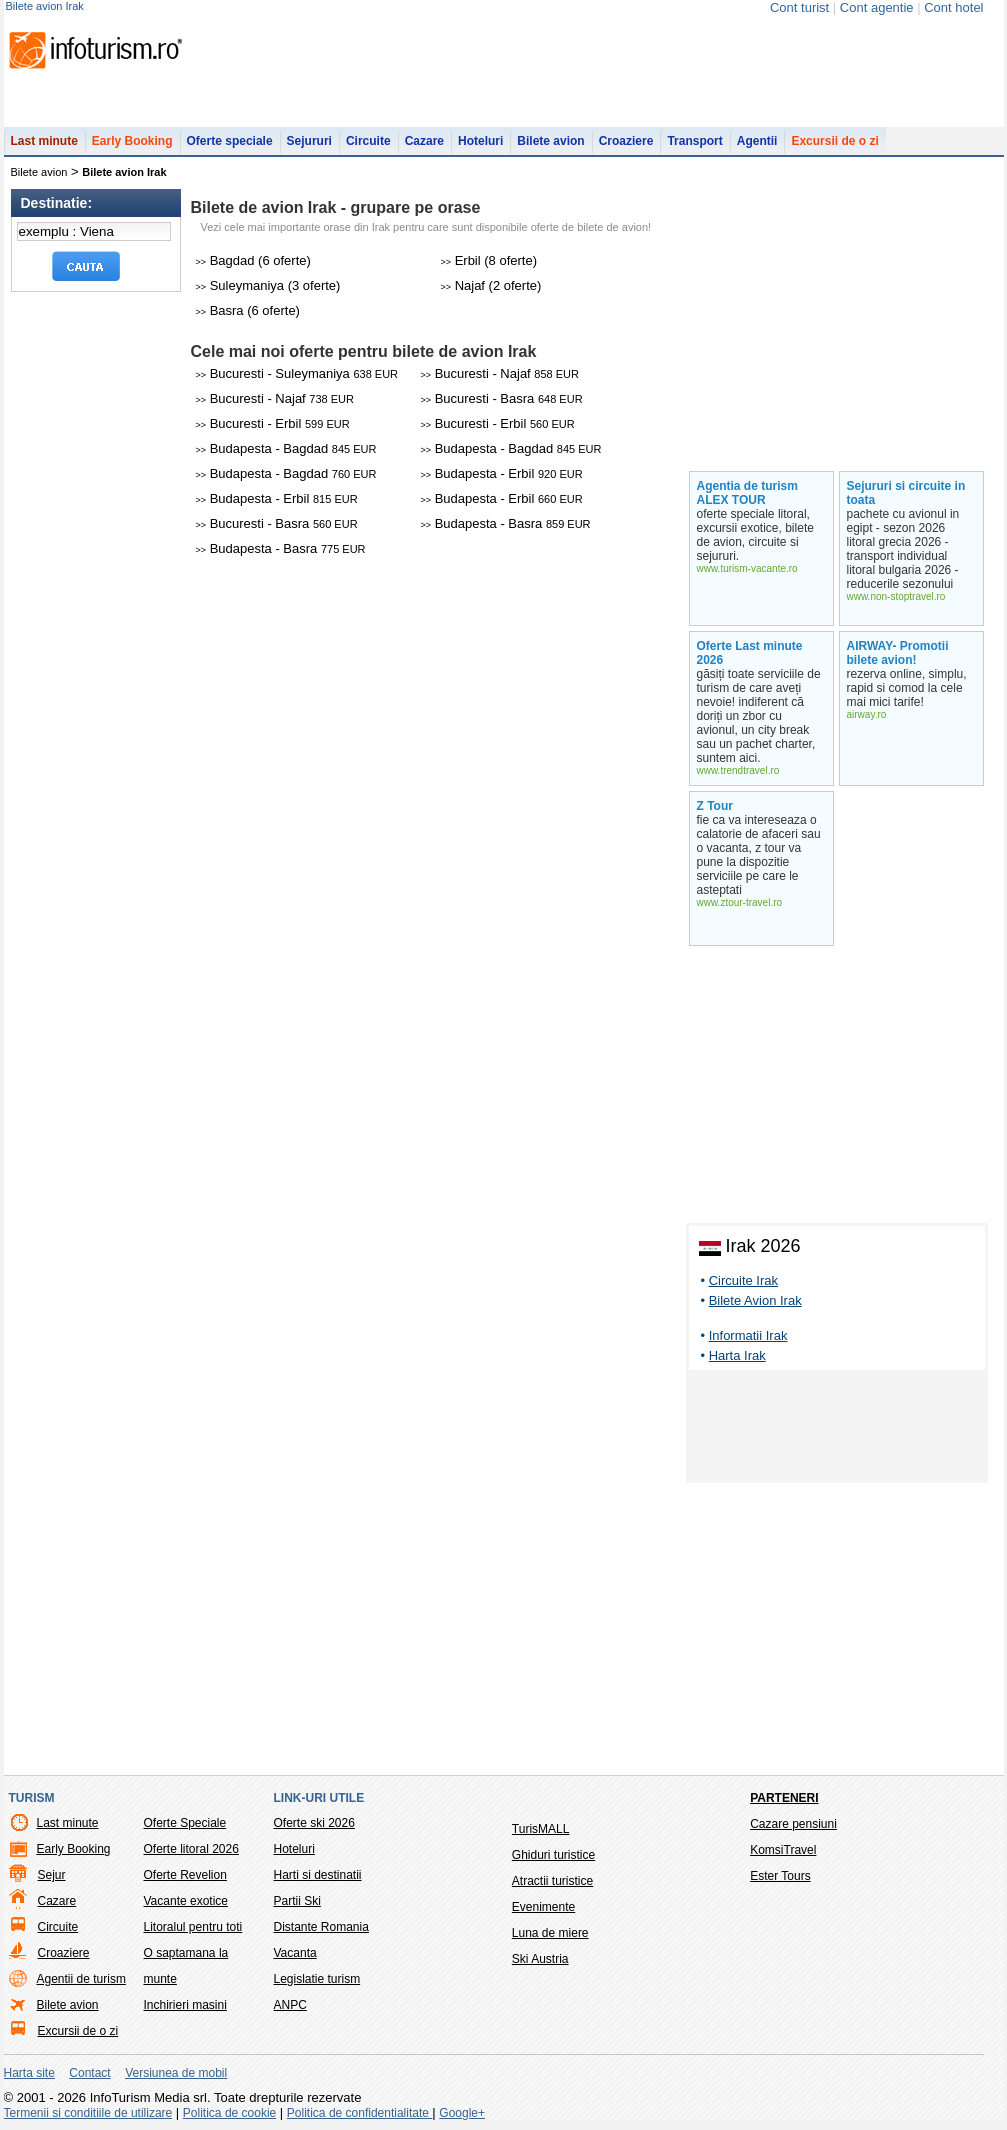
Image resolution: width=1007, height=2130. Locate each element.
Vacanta (295, 1953)
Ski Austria (540, 1959)
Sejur (52, 1875)
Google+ (462, 2113)
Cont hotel (953, 7)
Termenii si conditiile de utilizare (88, 2113)
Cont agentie (877, 7)
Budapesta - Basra (506, 523)
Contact (89, 2073)
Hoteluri (480, 141)
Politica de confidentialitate (359, 2113)
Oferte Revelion (185, 1875)
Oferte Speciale (185, 1823)
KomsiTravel (783, 1850)
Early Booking (132, 141)
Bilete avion (550, 141)
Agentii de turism (81, 1979)
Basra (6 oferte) (248, 310)
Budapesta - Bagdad (286, 448)
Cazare (424, 141)
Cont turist (799, 7)
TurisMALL (541, 1829)
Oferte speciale (230, 141)
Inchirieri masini (185, 2005)
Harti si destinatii (318, 1875)
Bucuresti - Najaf (500, 373)
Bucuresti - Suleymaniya (297, 373)
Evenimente (543, 1907)
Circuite (368, 141)
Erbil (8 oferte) (489, 260)
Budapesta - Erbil (502, 473)
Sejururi (309, 141)
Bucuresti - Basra (502, 398)
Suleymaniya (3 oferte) (268, 285)
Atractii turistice (552, 1881)
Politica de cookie (229, 2113)
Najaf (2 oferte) (491, 285)
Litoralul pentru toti (193, 1927)
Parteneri (784, 1798)
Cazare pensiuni (793, 1824)
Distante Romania (321, 1927)
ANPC (290, 2005)
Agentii (757, 141)
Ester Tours (780, 1876)
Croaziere (626, 141)
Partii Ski (297, 1901)
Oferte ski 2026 (314, 1823)
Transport (694, 141)
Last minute (44, 141)
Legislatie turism (317, 1979)
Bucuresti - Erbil (273, 423)
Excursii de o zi (834, 141)
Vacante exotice (186, 1901)
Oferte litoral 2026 (191, 1849)
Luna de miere (550, 1933)
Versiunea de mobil (176, 2073)
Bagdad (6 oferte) (253, 260)
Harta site (29, 2073)
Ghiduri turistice (553, 1855)
